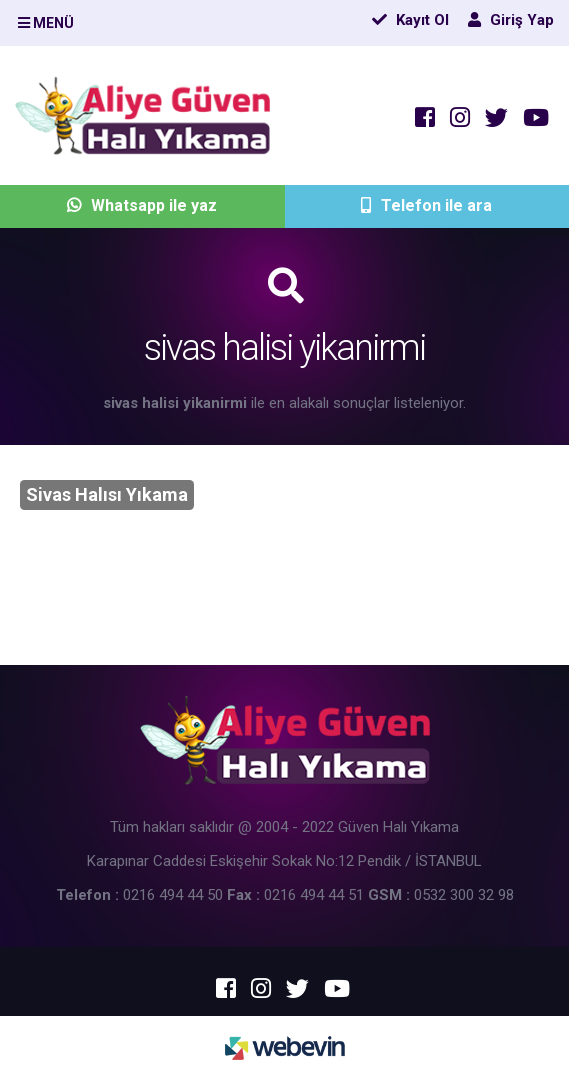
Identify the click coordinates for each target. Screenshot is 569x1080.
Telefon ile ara (426, 205)
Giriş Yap (511, 20)
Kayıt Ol (410, 20)
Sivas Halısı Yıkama (107, 494)
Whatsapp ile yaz (142, 205)
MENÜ (46, 23)
